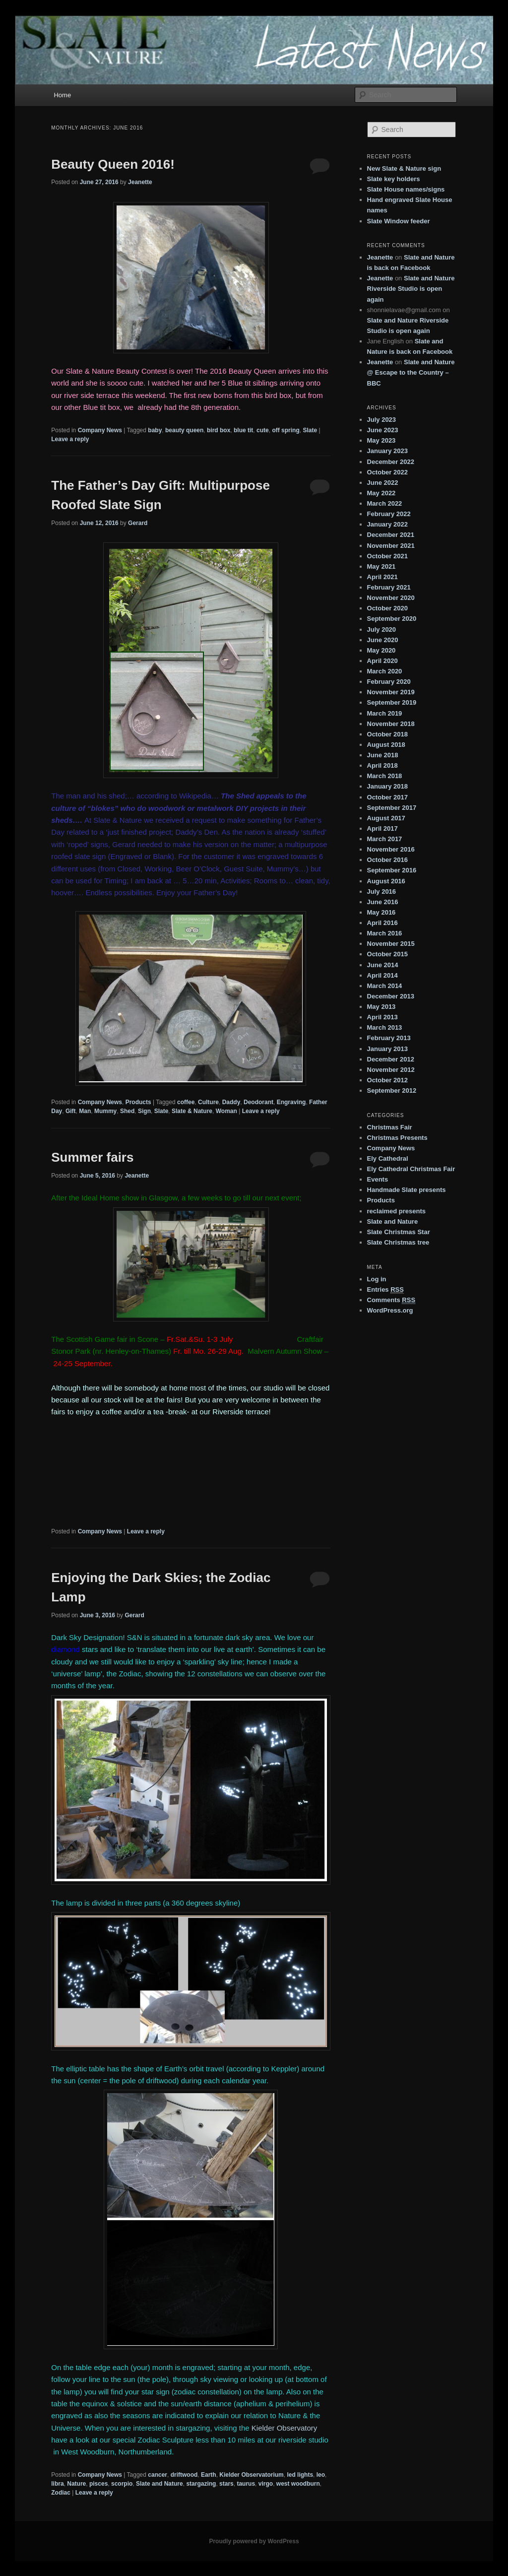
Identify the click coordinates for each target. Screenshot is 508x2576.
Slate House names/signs (406, 189)
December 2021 (390, 534)
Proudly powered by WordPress (254, 2541)
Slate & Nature (192, 1111)
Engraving (291, 1102)
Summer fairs (92, 1157)
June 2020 (382, 640)
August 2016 (386, 881)
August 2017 (386, 818)
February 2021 (389, 587)
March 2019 (384, 713)
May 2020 (381, 650)
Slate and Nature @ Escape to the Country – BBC (411, 372)
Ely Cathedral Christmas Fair (411, 1169)
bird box (218, 430)
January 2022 (387, 524)
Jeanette (140, 182)
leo (321, 2474)
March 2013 (384, 1027)
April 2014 (382, 975)
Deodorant (258, 1102)
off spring (285, 430)
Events (377, 1179)
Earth (208, 2474)
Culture (208, 1102)
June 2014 (382, 965)
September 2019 (392, 702)
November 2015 (391, 943)
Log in (376, 1279)
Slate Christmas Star (398, 1232)
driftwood (184, 2474)
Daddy (231, 1102)
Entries (385, 1290)
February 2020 (389, 681)
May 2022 (381, 493)
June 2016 (382, 902)
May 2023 (381, 440)
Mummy (105, 1111)
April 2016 (382, 922)
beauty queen (184, 430)
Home (62, 95)
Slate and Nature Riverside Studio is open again (411, 288)
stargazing (201, 2483)
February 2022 (389, 514)
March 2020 (384, 671)
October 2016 (387, 859)
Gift (70, 1111)
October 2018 (387, 734)
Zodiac (60, 2492)
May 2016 (381, 912)
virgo (265, 2483)
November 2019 (391, 692)
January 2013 (387, 1049)
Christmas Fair (389, 1127)
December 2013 (390, 996)
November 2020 (391, 597)
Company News (100, 430)
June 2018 (382, 755)
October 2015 (387, 954)
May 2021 (381, 566)
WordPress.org (390, 1310)
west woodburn (298, 2483)
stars (226, 2483)
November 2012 (391, 1069)
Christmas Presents (397, 1137)
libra (57, 2483)
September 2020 (392, 618)
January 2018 (387, 786)
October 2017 (387, 797)
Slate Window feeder (398, 221)
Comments (391, 1300)
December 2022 (390, 461)
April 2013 (382, 1017)
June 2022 (382, 482)
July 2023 (381, 419)
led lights (300, 2474)
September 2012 (392, 1090)
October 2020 (387, 608)
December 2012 (390, 1059)
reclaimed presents (396, 1211)
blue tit (243, 430)
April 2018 (382, 765)
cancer (157, 2474)
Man (85, 1111)
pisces (98, 2483)
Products (138, 1102)
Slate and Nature (159, 2483)
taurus (246, 2483)
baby (155, 430)
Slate (310, 430)
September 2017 (392, 807)
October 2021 (387, 556)
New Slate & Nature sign (404, 168)
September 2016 (392, 870)
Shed (127, 1111)
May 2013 (381, 1006)
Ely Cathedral (387, 1158)
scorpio (121, 2483)
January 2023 (387, 451)
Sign (144, 1111)
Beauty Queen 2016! (113, 164)
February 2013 (389, 1038)
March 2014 (384, 986)
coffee (185, 1102)
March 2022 (384, 503)
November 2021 (391, 545)
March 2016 (384, 933)
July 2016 (381, 891)
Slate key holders (393, 179)
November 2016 (391, 849)
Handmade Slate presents (406, 1189)
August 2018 (386, 744)
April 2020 (382, 660)
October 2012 (387, 1080)
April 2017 (382, 828)
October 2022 (387, 472)
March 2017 (384, 839)
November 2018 (391, 723)
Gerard (137, 523)
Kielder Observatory (285, 2428)
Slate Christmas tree (398, 1242)
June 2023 (382, 430)
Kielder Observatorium (251, 2474)
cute (262, 430)
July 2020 (381, 629)
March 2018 (384, 776)
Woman (226, 1111)
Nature (76, 2483)
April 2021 (382, 577)
